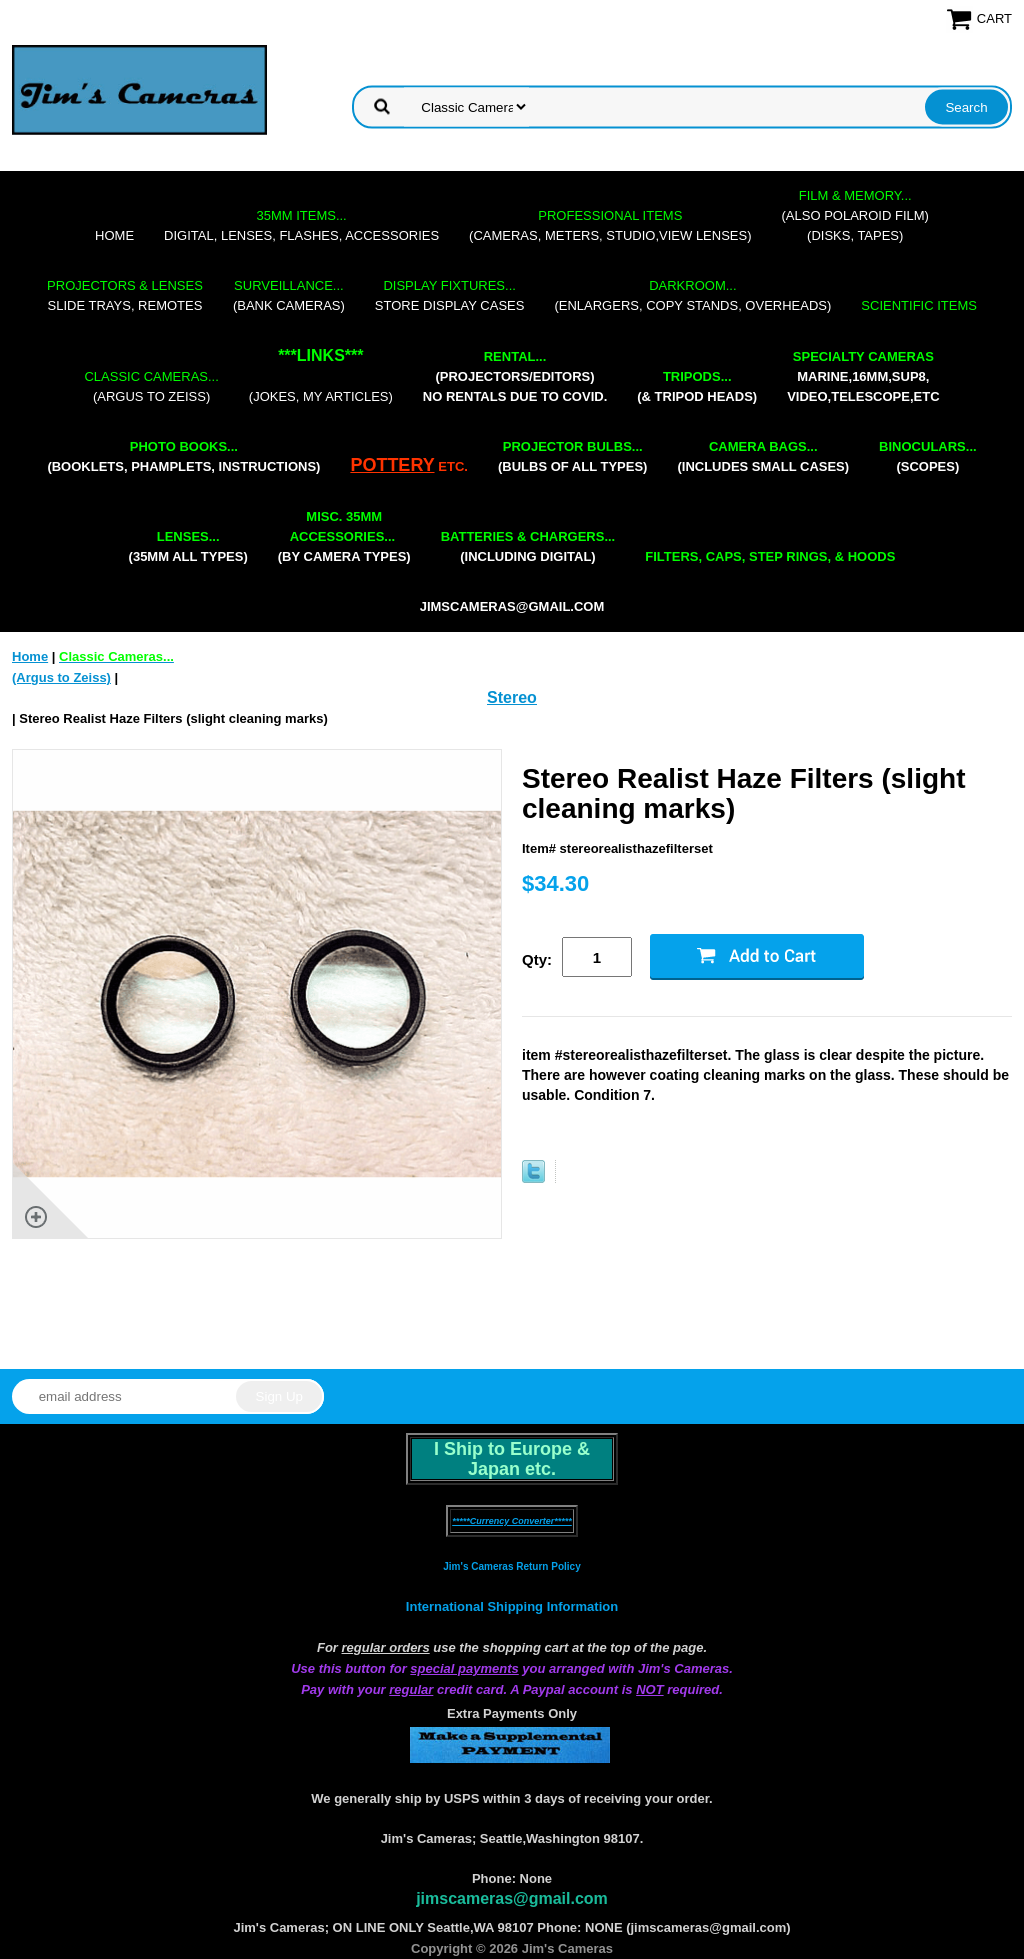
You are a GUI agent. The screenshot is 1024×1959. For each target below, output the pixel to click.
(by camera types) (344, 536)
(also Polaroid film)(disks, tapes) (855, 215)
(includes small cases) (763, 456)
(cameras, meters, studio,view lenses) (610, 225)
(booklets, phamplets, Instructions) (183, 456)
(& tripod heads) (697, 386)
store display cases (450, 295)
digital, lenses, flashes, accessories (301, 225)
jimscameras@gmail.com (512, 606)
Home (114, 235)
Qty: (537, 959)
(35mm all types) (188, 546)
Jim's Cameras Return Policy (511, 1566)
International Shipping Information (512, 1606)
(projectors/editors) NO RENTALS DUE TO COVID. (515, 376)
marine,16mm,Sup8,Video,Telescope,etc (863, 376)
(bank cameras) (289, 295)
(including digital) (528, 546)
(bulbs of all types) (573, 456)
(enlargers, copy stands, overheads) (692, 295)
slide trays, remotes (125, 295)
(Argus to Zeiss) (151, 386)
